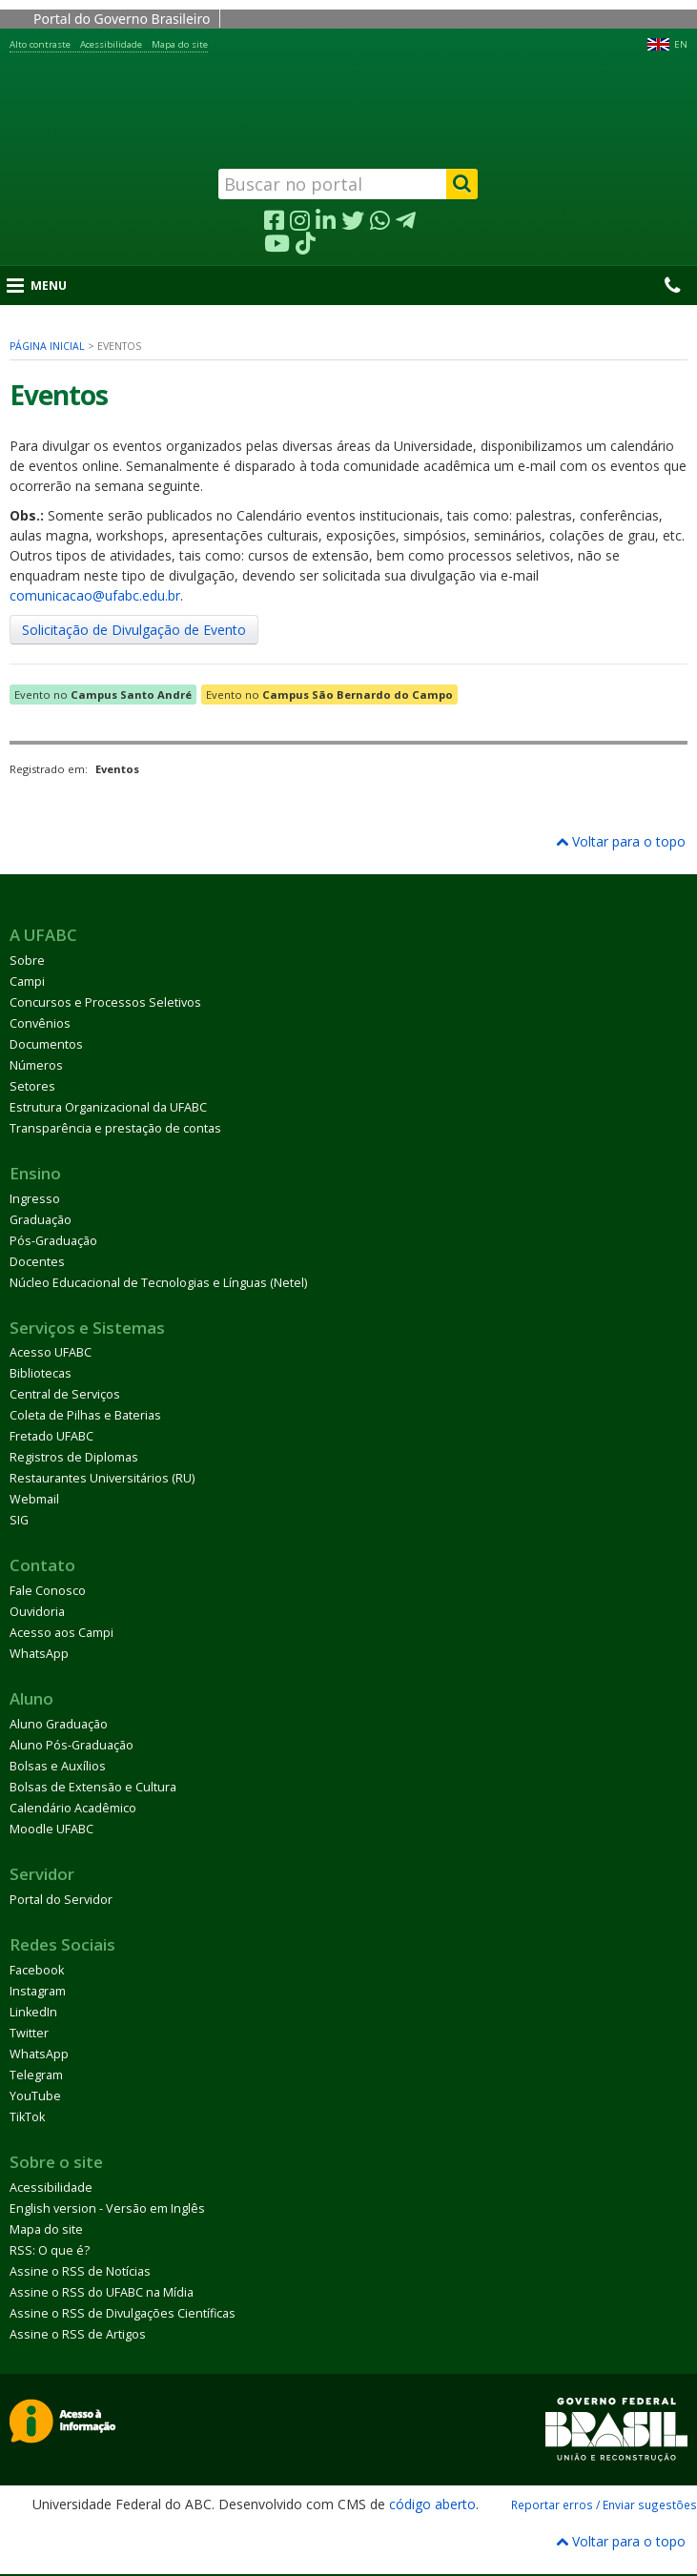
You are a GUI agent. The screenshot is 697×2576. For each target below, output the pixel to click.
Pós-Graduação (53, 1241)
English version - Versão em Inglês (107, 2208)
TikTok (27, 2117)
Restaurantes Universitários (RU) (102, 1478)
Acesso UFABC (51, 1352)
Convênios (40, 1023)
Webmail (34, 1499)
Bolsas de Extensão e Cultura (93, 1787)
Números (36, 1065)
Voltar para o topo (621, 841)
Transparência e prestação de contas (115, 1128)
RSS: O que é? (50, 2250)
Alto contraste (40, 44)
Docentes (37, 1262)
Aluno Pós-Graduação (71, 1745)
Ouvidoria (37, 1612)
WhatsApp (39, 1654)
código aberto (432, 2504)
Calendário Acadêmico (73, 1808)
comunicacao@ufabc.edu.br (95, 595)
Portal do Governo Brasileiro (121, 19)
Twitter (29, 2033)
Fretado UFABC (51, 1436)
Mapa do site (180, 44)
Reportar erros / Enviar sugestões (604, 2504)
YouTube (35, 2096)
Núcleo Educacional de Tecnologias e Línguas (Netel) (158, 1283)
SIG (19, 1520)
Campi (27, 981)
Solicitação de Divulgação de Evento (134, 630)
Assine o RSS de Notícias (80, 2271)
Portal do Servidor (61, 1899)
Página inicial (47, 346)
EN (680, 44)
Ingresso (35, 1199)
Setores (32, 1086)
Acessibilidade (111, 44)
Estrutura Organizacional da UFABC (108, 1107)
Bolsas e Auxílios (58, 1766)
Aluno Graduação (59, 1724)
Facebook (37, 1970)
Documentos (46, 1044)
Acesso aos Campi (61, 1633)
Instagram (38, 1991)
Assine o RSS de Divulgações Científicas (123, 2313)
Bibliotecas (41, 1373)
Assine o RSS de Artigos (78, 2334)
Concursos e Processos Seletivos (105, 1002)
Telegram (36, 2075)
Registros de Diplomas (74, 1457)
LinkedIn (33, 2012)
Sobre (27, 960)
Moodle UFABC (51, 1829)
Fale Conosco (48, 1591)
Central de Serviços (65, 1394)
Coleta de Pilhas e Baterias (85, 1415)
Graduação (41, 1220)
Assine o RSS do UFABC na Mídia (102, 2292)
